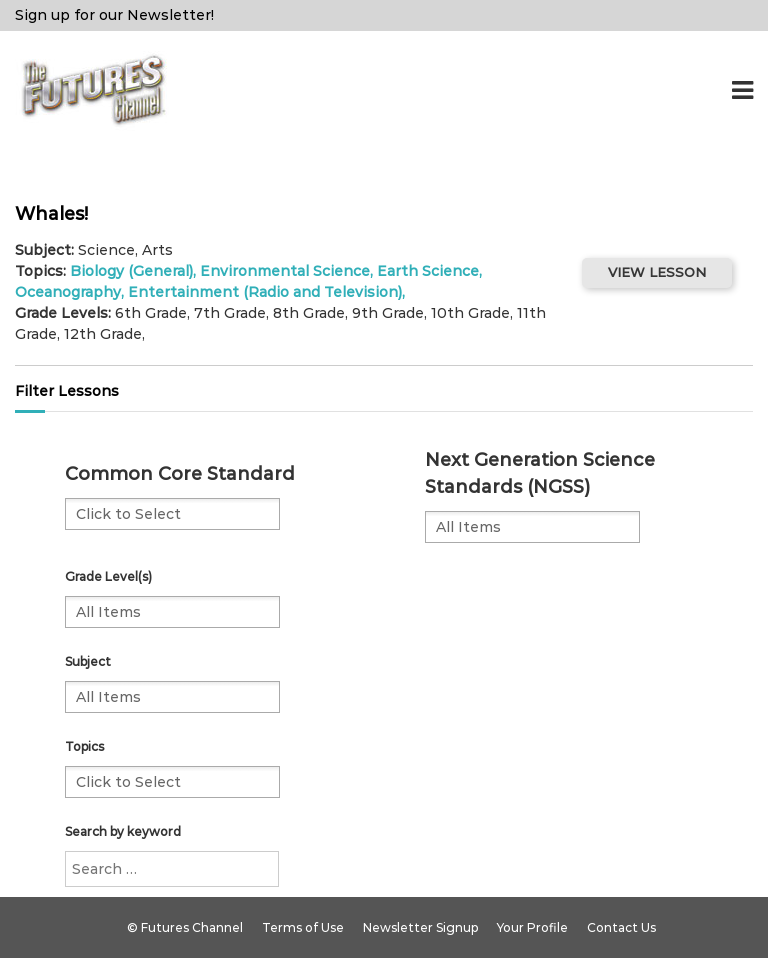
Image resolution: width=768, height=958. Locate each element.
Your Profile (532, 927)
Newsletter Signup (420, 927)
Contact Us (621, 927)
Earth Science (428, 271)
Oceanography (68, 292)
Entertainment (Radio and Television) (265, 292)
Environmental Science (285, 271)
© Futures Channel (185, 927)
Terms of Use (303, 927)
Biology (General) (131, 271)
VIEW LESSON (657, 272)
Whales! (51, 214)
